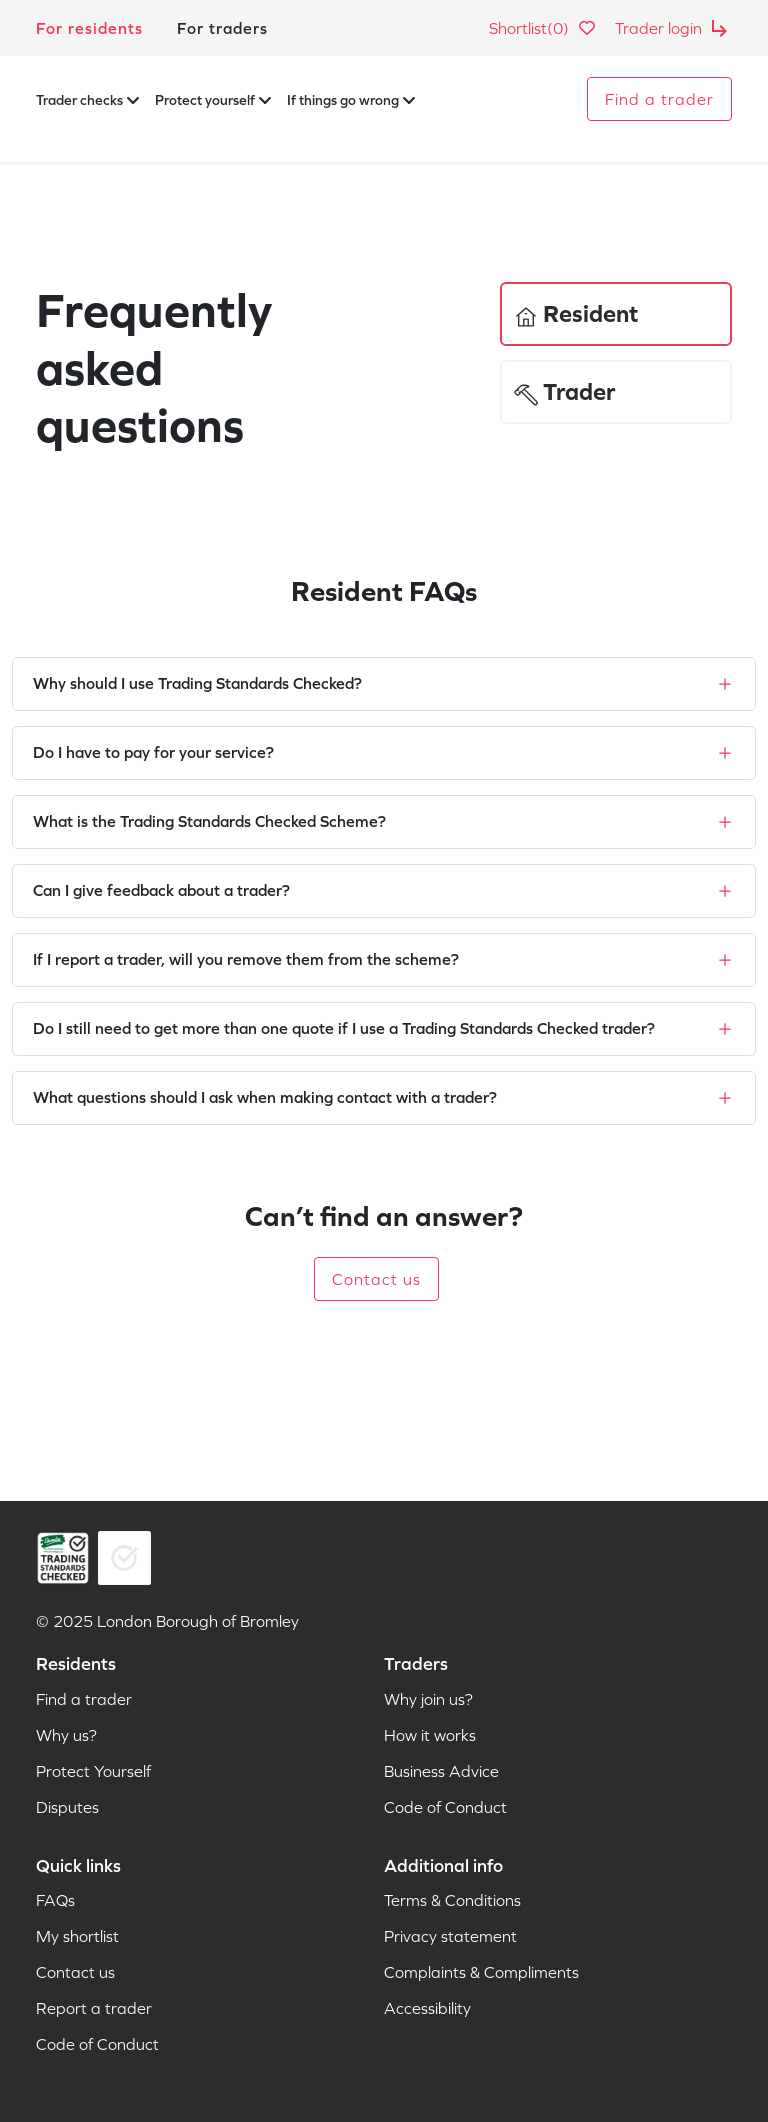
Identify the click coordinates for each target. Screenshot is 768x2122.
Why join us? (428, 1699)
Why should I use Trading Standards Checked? (197, 683)
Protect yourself (213, 100)
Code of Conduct (445, 1807)
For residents (89, 28)
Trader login (673, 28)
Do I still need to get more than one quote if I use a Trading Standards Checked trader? (344, 1028)
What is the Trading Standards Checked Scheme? (209, 821)
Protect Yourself (93, 1771)
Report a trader (94, 2008)
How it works (430, 1735)
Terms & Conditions (452, 1900)
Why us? (66, 1735)
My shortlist (77, 1936)
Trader (564, 392)
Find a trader (659, 99)
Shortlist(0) (544, 28)
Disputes (67, 1807)
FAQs (55, 1900)
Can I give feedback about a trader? (161, 890)
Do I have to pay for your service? (153, 752)
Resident (576, 314)
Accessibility (427, 2008)
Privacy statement (450, 1936)
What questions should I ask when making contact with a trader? (265, 1097)
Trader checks (87, 100)
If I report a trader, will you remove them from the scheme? (246, 959)
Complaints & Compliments (481, 1972)
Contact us (376, 1279)
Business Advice (441, 1771)
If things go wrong (351, 100)
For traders (222, 28)
